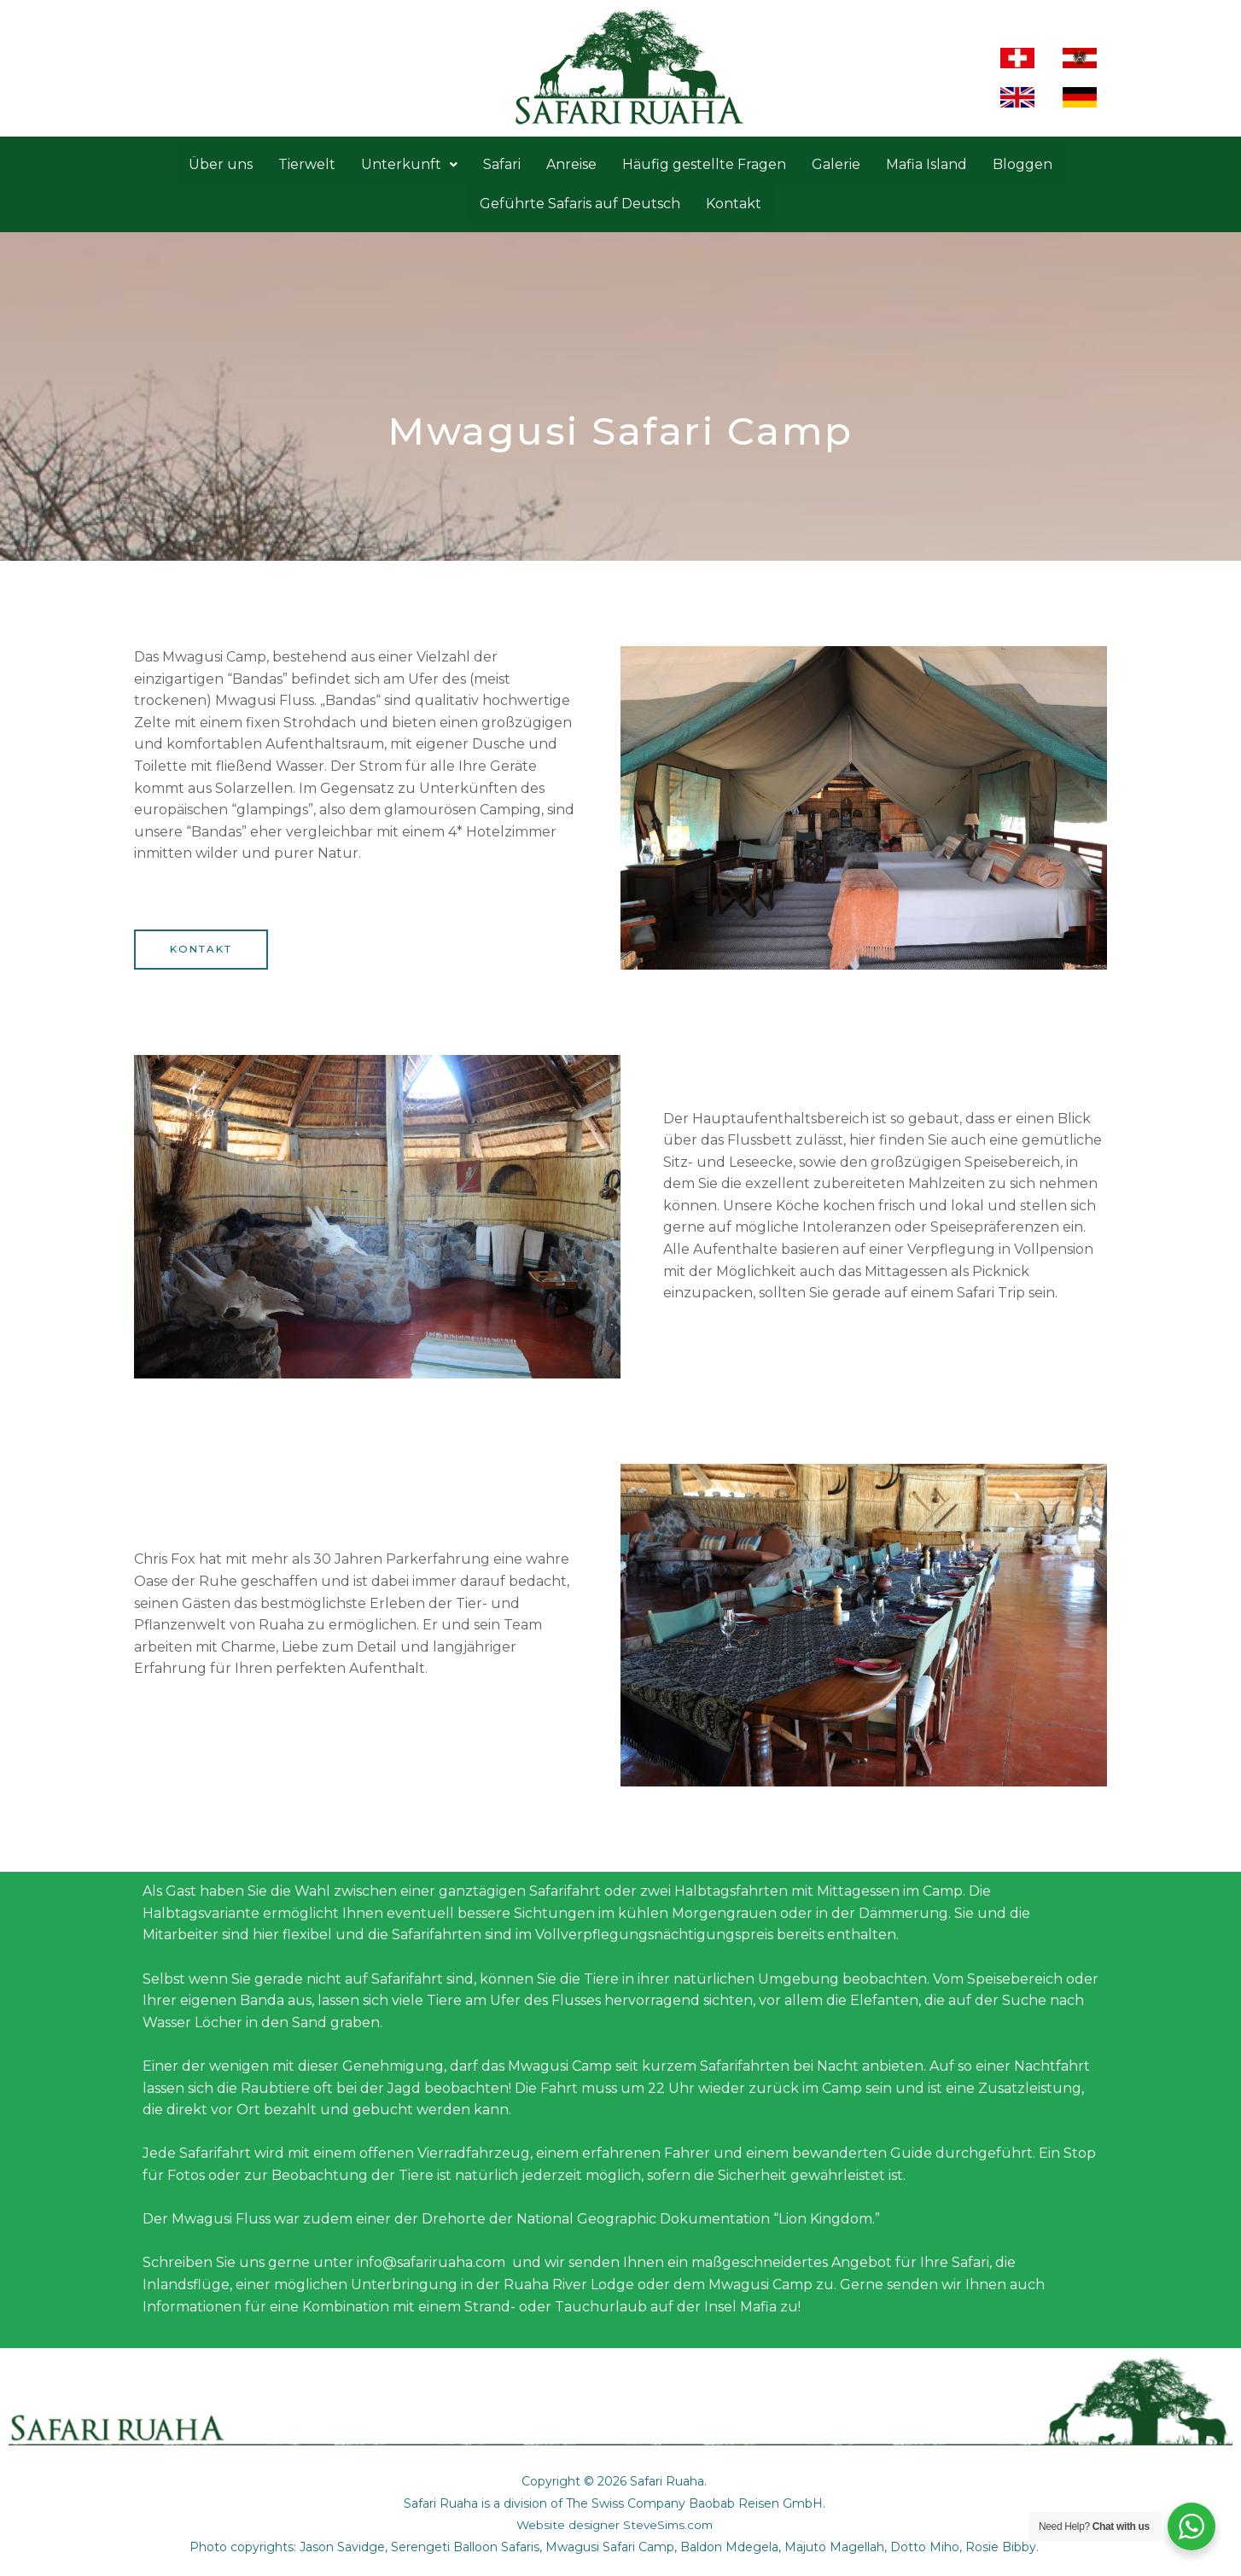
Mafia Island (926, 164)
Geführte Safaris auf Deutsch (580, 203)
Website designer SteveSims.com (614, 2525)
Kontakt (733, 203)
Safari (502, 164)
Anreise (571, 164)
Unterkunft (409, 164)
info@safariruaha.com (431, 2263)
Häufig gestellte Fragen (704, 164)
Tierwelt (306, 164)
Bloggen (1022, 164)
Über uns (221, 164)
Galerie (836, 164)
